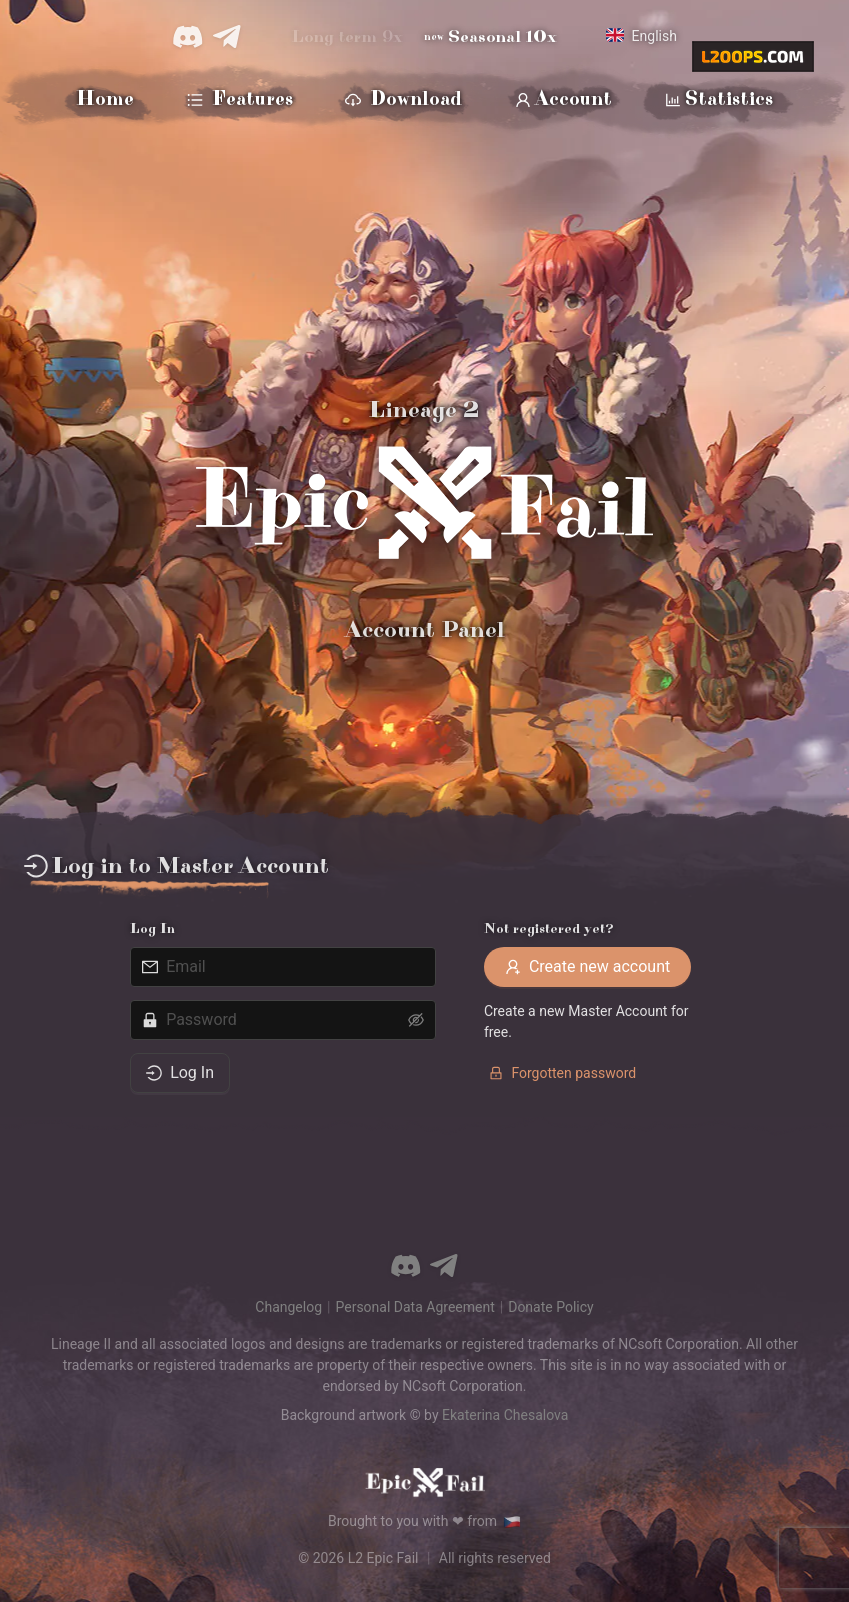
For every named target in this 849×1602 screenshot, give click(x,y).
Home (105, 99)
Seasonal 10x (490, 37)
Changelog (288, 1307)
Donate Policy (550, 1307)
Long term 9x (347, 37)
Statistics (719, 101)
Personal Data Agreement (414, 1307)
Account (563, 101)
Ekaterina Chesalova (505, 1415)
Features (240, 101)
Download (403, 101)
